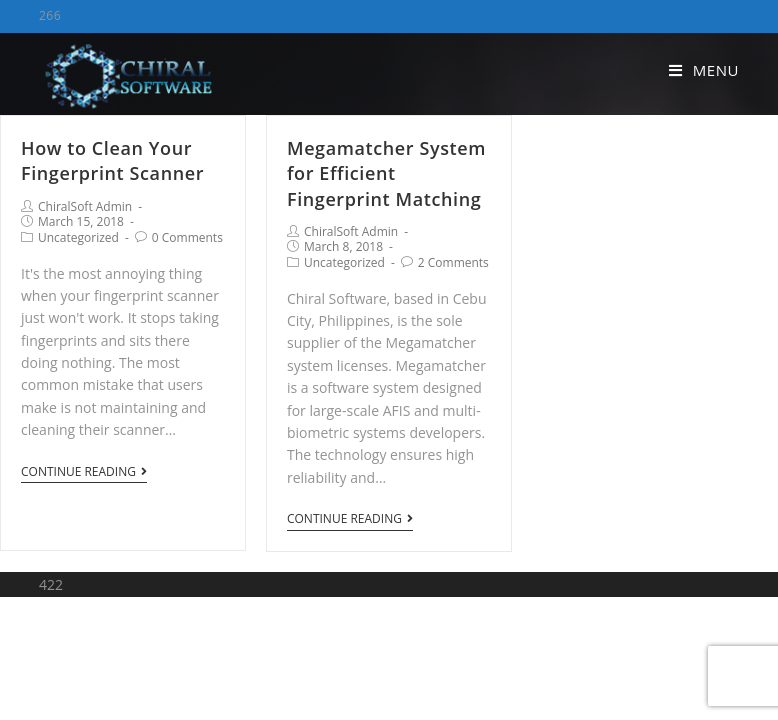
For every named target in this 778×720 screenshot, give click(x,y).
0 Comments (187, 237)
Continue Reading (84, 472)
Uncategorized (78, 237)
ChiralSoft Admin (85, 206)
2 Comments (453, 262)
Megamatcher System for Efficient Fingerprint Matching (386, 173)
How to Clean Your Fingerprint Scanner (112, 160)
